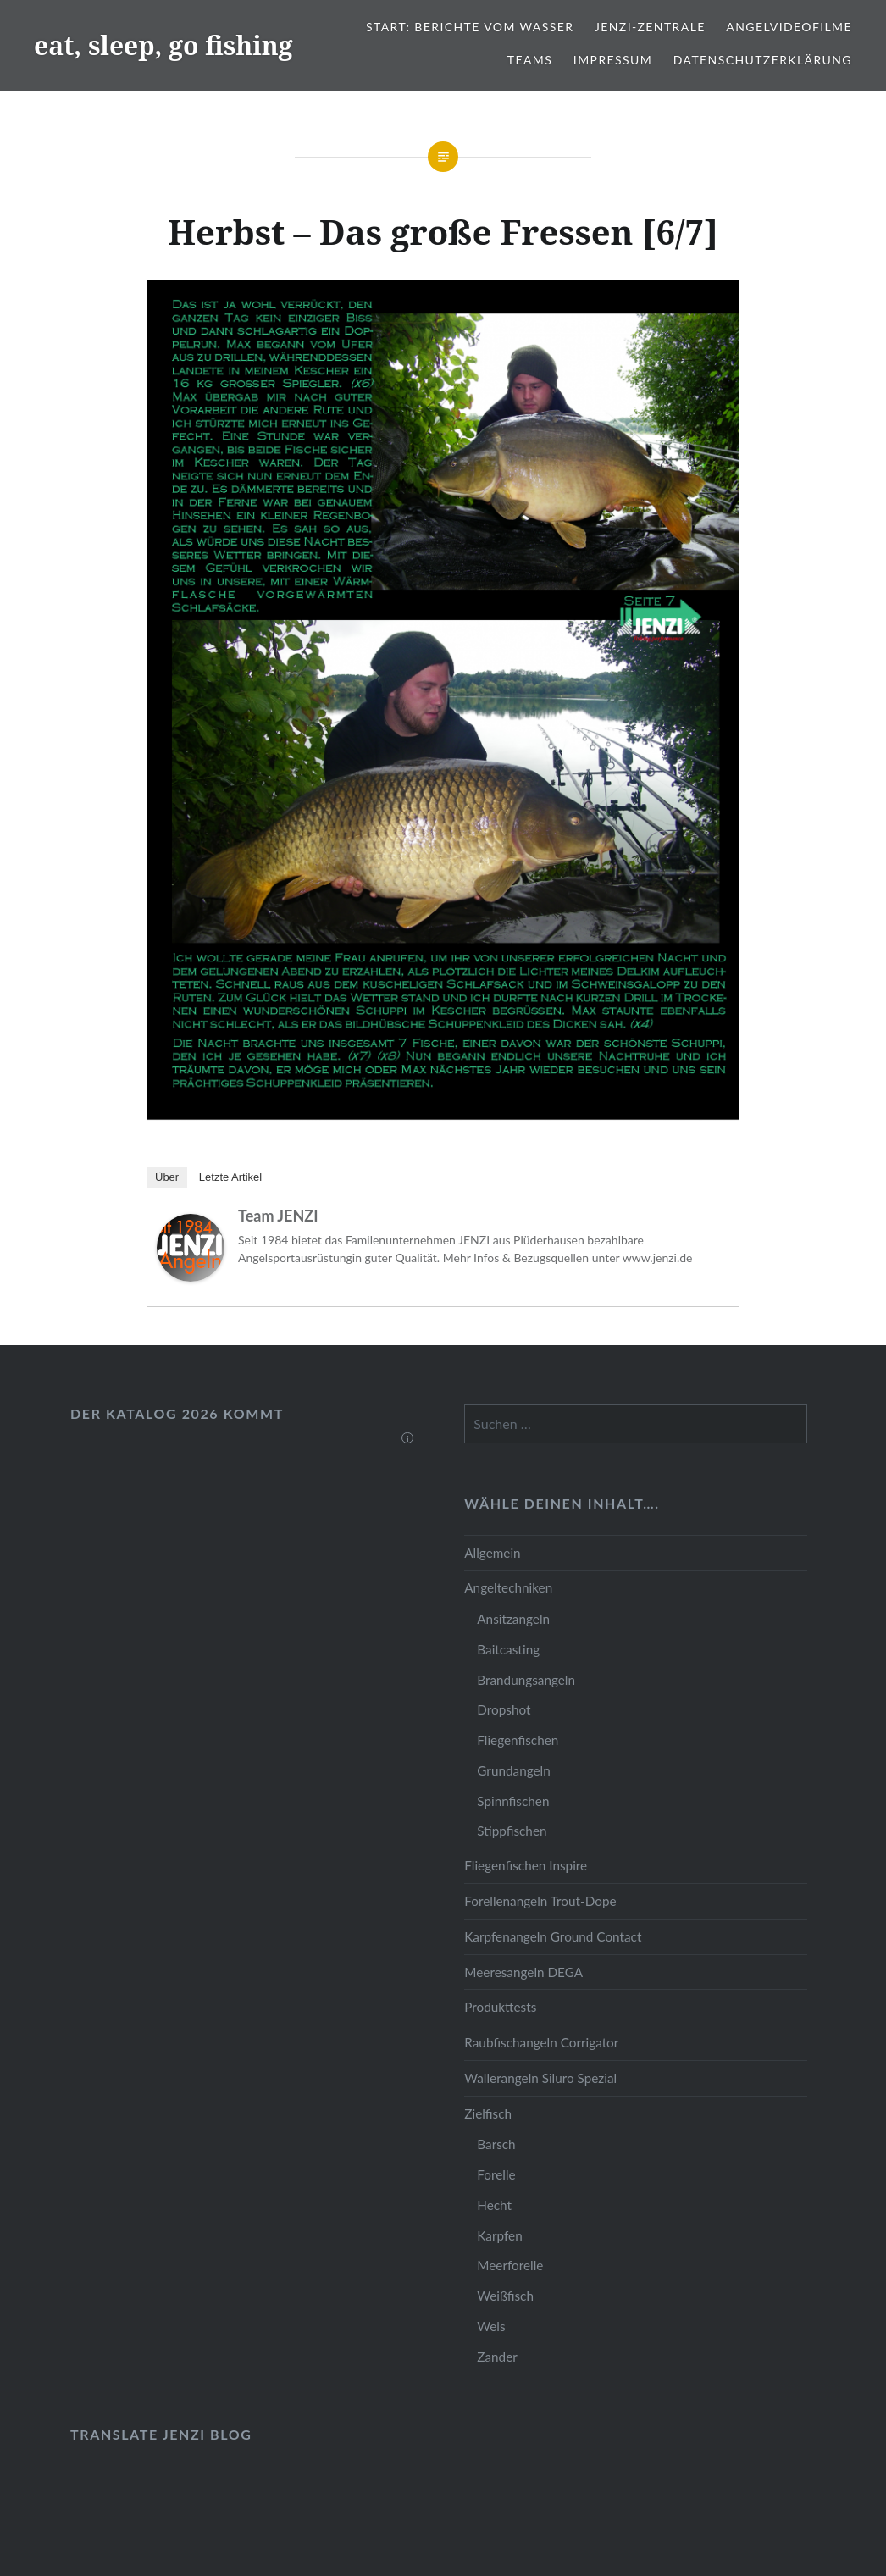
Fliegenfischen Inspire (525, 1865)
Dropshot (503, 1709)
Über (167, 1177)
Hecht (494, 2205)
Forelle (496, 2174)
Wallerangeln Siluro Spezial (540, 2078)
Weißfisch (505, 2295)
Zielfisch (488, 2113)
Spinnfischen (513, 1801)
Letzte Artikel (230, 1177)
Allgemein (492, 1552)
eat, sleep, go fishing (163, 45)
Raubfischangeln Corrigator (541, 2042)
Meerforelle (510, 2265)
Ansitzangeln (513, 1618)
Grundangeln (513, 1770)
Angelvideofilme (789, 26)
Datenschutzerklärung (762, 60)
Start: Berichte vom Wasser (469, 26)
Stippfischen (511, 1830)
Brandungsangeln (526, 1679)
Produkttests (500, 2006)
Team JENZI (278, 1215)
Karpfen (499, 2235)
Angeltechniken (508, 1587)
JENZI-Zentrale (650, 26)
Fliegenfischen (517, 1740)
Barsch (496, 2144)
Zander (497, 2356)
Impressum (612, 60)
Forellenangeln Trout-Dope (540, 1900)
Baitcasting (508, 1649)
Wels (491, 2326)
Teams (529, 60)
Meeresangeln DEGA (523, 1972)
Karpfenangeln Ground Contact (552, 1936)
